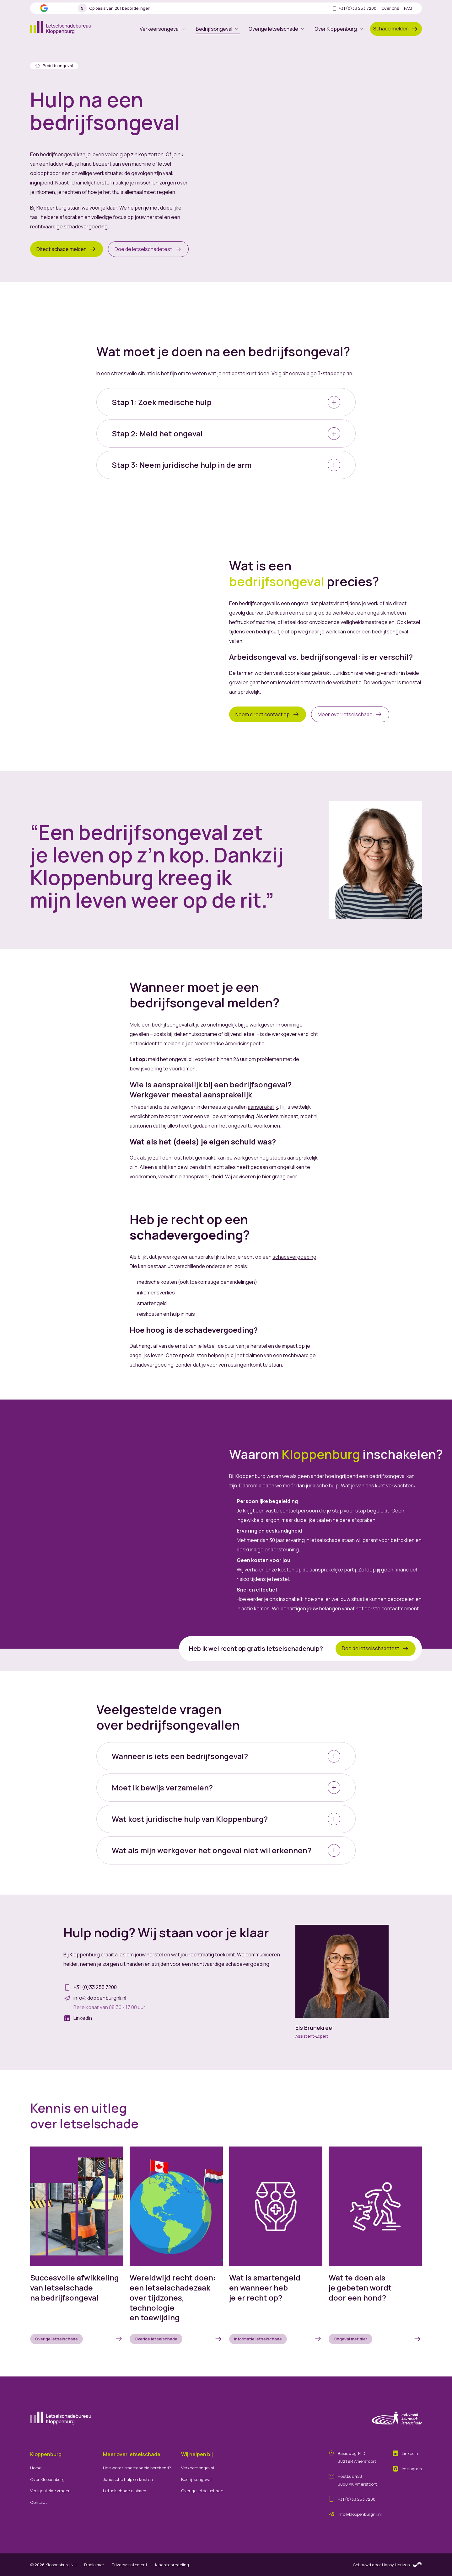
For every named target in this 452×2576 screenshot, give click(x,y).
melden (172, 1043)
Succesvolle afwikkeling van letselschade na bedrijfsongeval (74, 2287)
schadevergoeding (294, 1256)
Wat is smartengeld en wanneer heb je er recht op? (264, 2287)
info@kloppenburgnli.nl (360, 2514)
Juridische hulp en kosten (128, 2479)
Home (35, 2468)
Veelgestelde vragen (50, 2490)
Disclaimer (94, 2565)
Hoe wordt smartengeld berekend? (137, 2468)
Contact (38, 2502)
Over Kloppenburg (339, 28)
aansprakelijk (263, 1106)
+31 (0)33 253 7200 (353, 8)
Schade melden (396, 29)
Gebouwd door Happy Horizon (387, 2565)
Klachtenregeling (172, 2565)
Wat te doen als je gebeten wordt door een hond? (360, 2287)
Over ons (390, 8)
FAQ (408, 8)
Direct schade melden (66, 249)
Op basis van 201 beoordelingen (114, 8)
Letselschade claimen (124, 2490)
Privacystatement (130, 2565)
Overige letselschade (277, 28)
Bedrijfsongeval (218, 29)
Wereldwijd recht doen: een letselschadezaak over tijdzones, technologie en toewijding (173, 2297)
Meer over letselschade (350, 714)
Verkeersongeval (163, 28)
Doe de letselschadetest (148, 249)
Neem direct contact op (267, 714)
